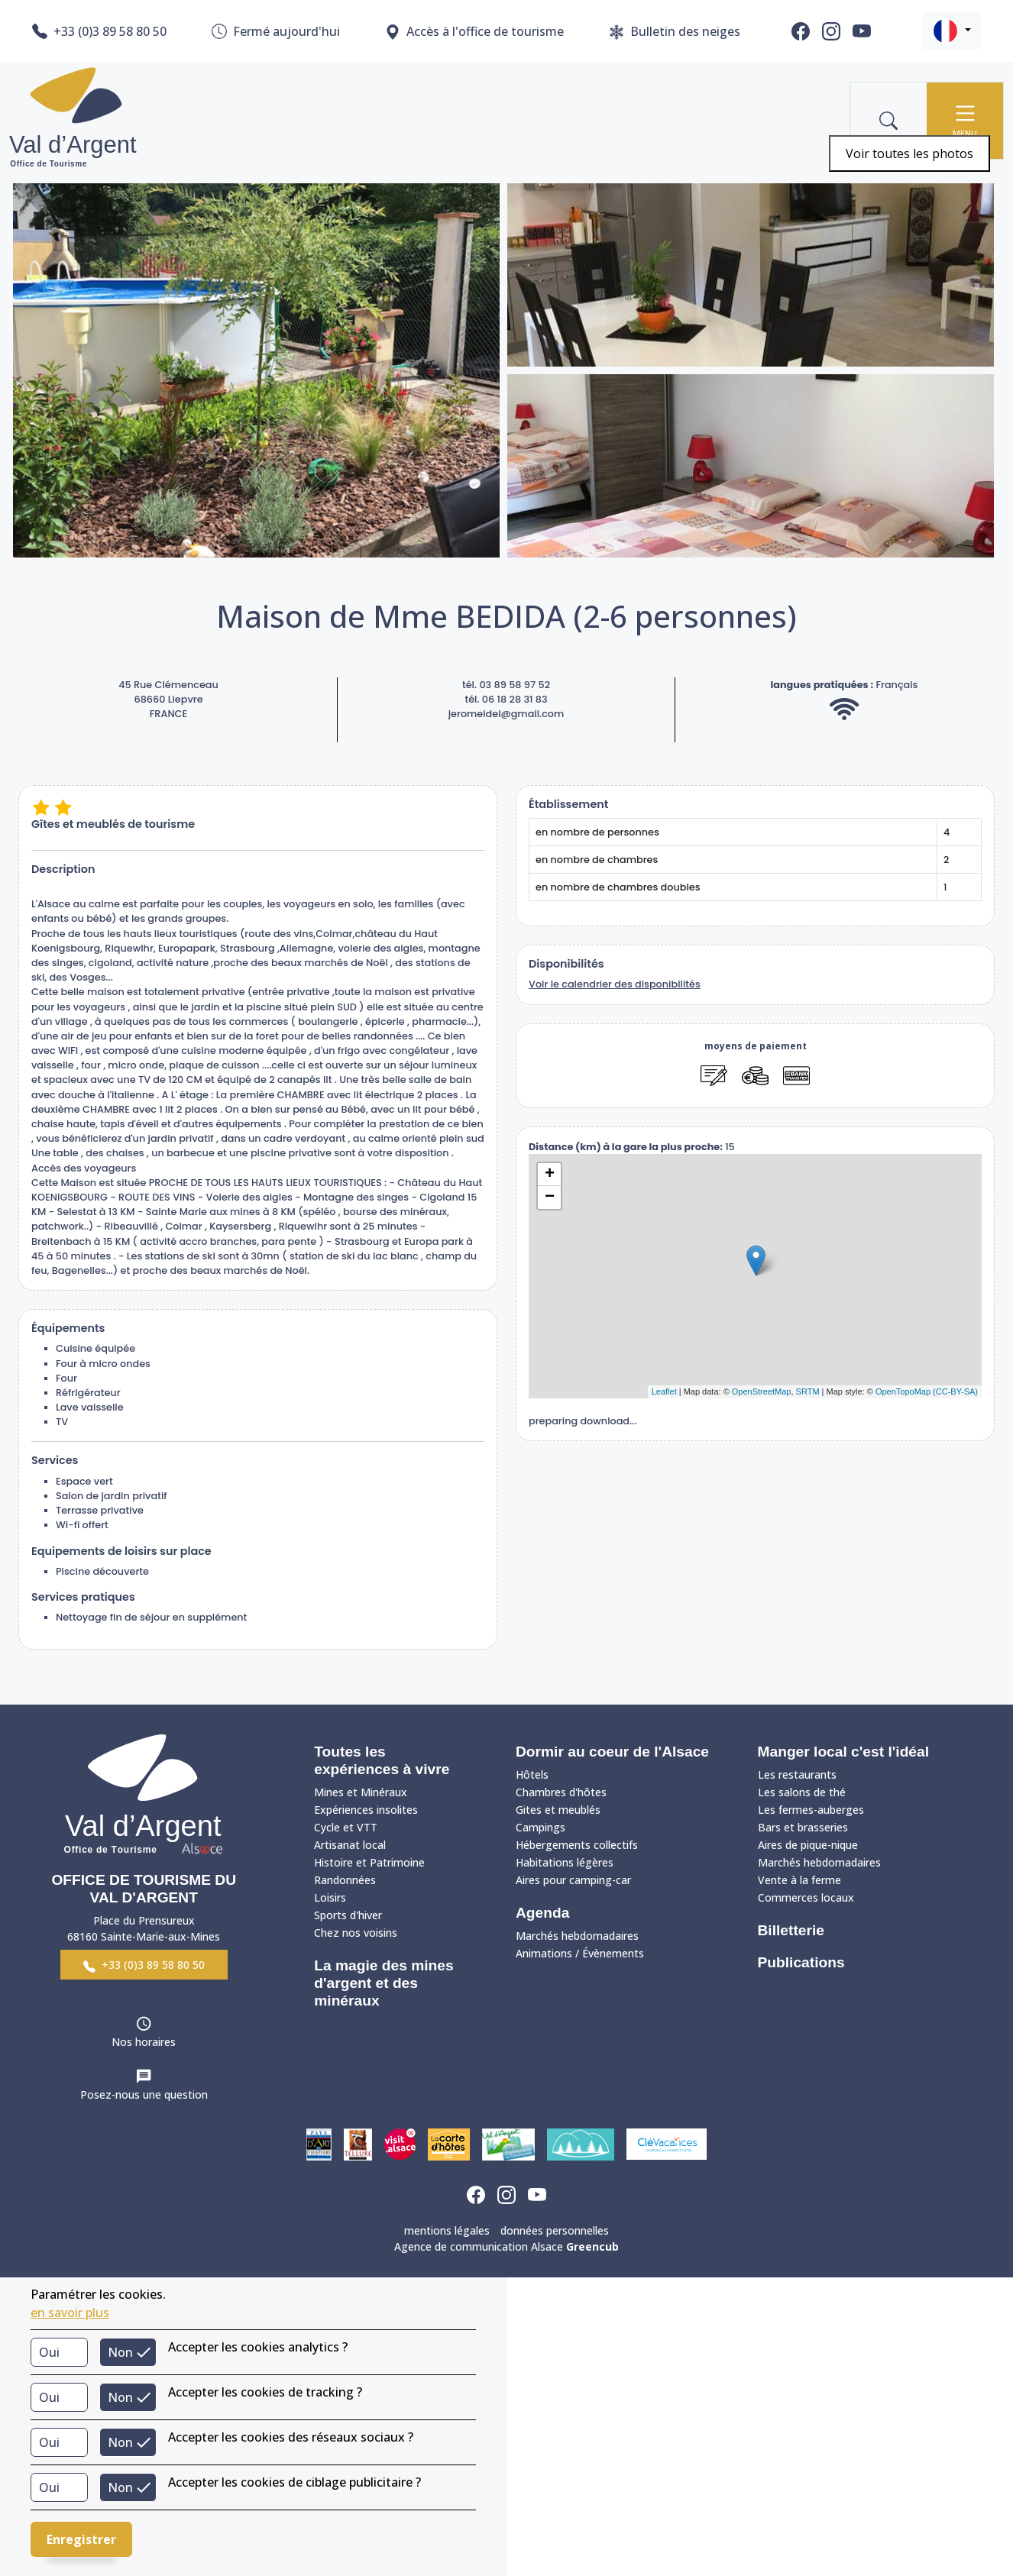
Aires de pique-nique (808, 1844)
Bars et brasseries (803, 1827)
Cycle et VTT (345, 1827)
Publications (801, 1962)
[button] (951, 31)
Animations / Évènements (580, 1953)
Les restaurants (797, 1774)
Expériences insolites (366, 1809)
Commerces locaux (806, 1897)
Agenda (542, 1913)
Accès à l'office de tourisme (474, 31)
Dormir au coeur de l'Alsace (612, 1752)
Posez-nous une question (144, 2094)
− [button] (550, 1197)
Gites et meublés (558, 1809)
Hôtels (532, 1774)
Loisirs (330, 1897)
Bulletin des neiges (674, 31)
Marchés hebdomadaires (577, 1935)
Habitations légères (564, 1862)
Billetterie (791, 1930)
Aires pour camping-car (573, 1880)
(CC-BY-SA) (955, 1391)
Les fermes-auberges (811, 1809)
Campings (540, 1827)
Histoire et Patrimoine (369, 1862)
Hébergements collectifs (577, 1844)
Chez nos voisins (355, 1932)
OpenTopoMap (902, 1391)
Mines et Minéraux (360, 1792)
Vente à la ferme (799, 1880)
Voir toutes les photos (909, 153)
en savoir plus (70, 2312)
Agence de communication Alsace (506, 2246)
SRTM (808, 1391)
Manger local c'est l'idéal (844, 1752)
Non (120, 2352)
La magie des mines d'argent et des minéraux (383, 1983)
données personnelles (554, 2230)
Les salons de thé (802, 1792)
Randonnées (345, 1880)
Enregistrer (81, 2539)
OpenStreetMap (761, 1391)
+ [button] (550, 1174)
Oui (49, 2352)
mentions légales (447, 2230)
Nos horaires (144, 2042)
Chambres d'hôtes (561, 1792)
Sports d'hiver (348, 1915)
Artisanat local (350, 1844)
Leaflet (664, 1391)
